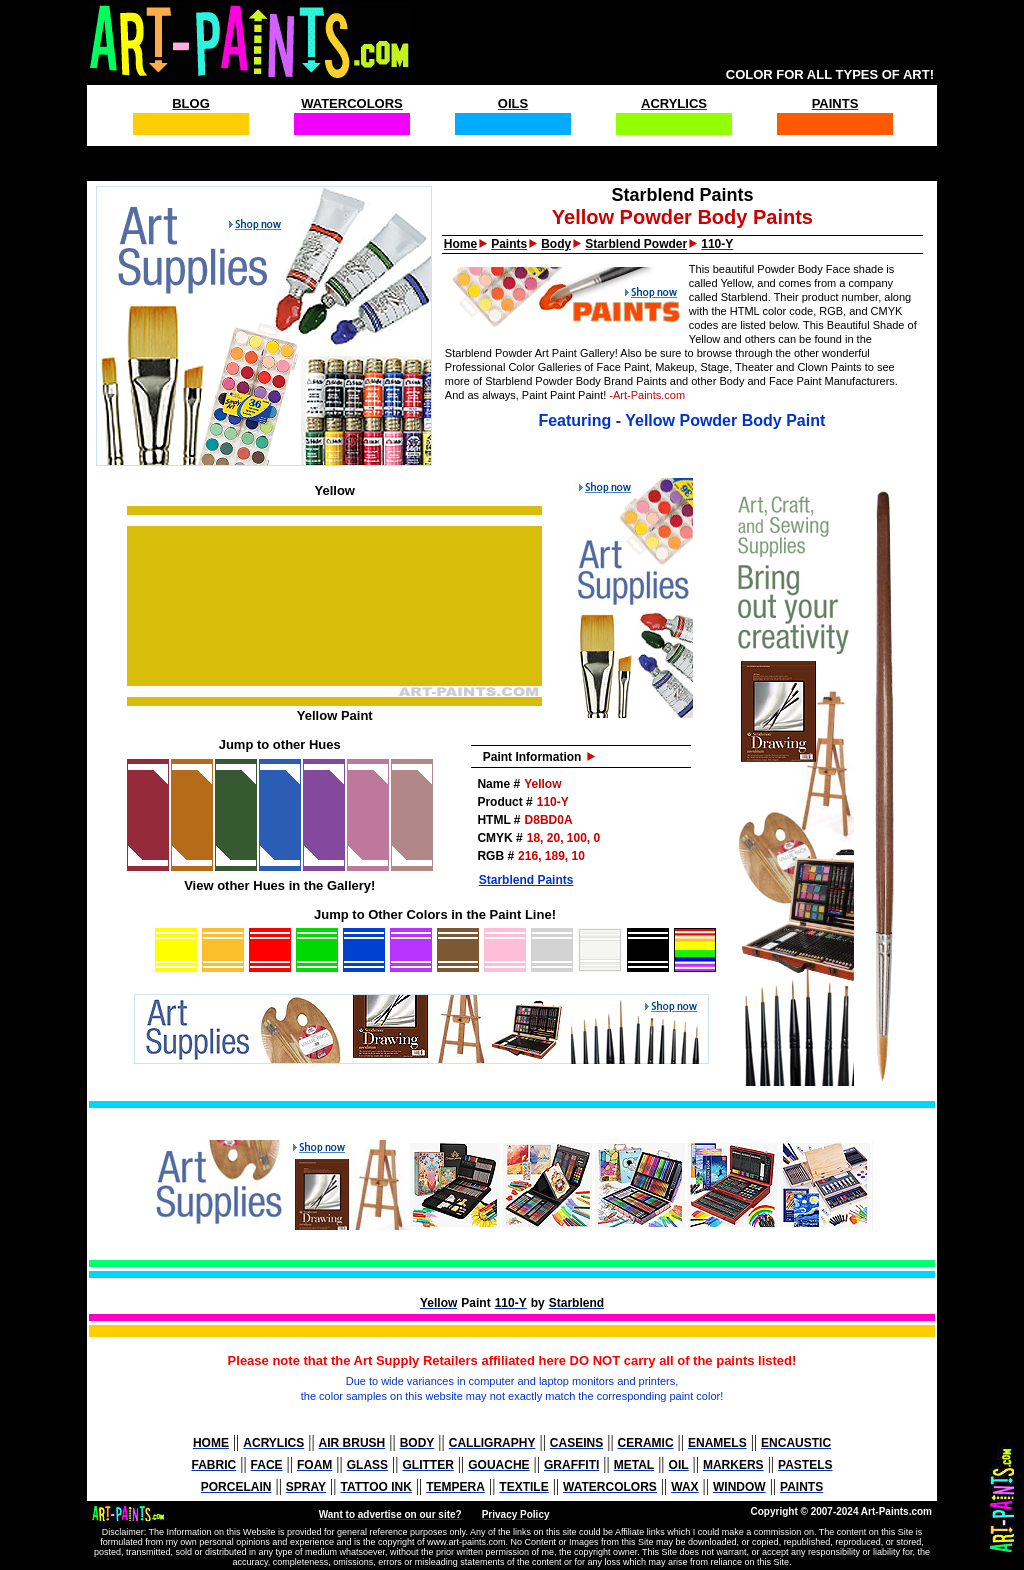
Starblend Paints (526, 880)
